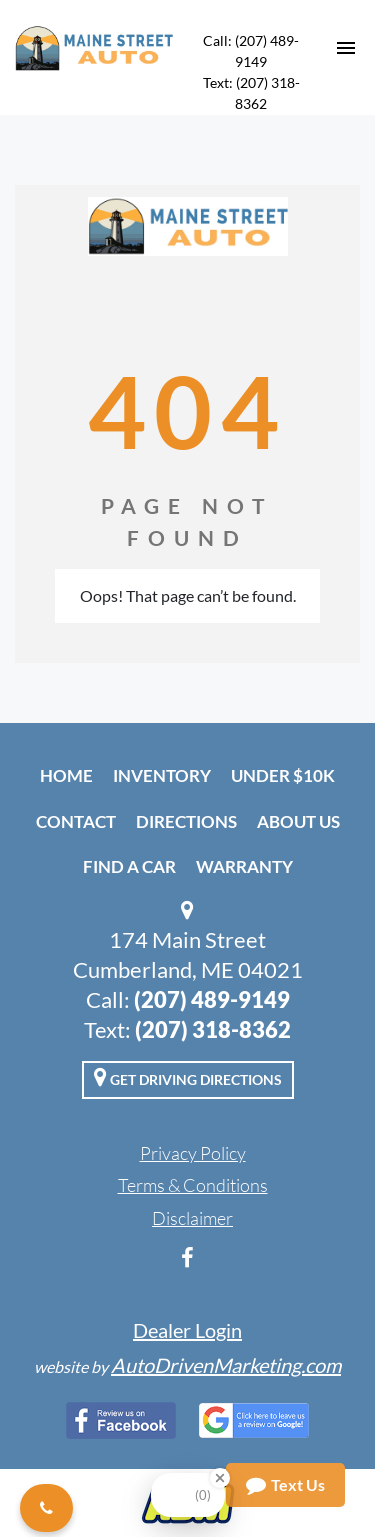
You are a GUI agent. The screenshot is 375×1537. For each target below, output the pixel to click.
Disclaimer (192, 1218)
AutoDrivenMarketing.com (226, 1365)
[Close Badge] (220, 1478)
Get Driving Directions (188, 1077)
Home (66, 775)
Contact (76, 821)
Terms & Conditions (193, 1185)
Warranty (244, 866)
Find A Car (129, 866)
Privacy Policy (193, 1153)
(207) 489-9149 (212, 999)
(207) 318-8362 (213, 1029)
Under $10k (283, 775)
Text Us (285, 1485)
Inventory (162, 775)
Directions (186, 821)
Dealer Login (187, 1330)
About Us (298, 821)
